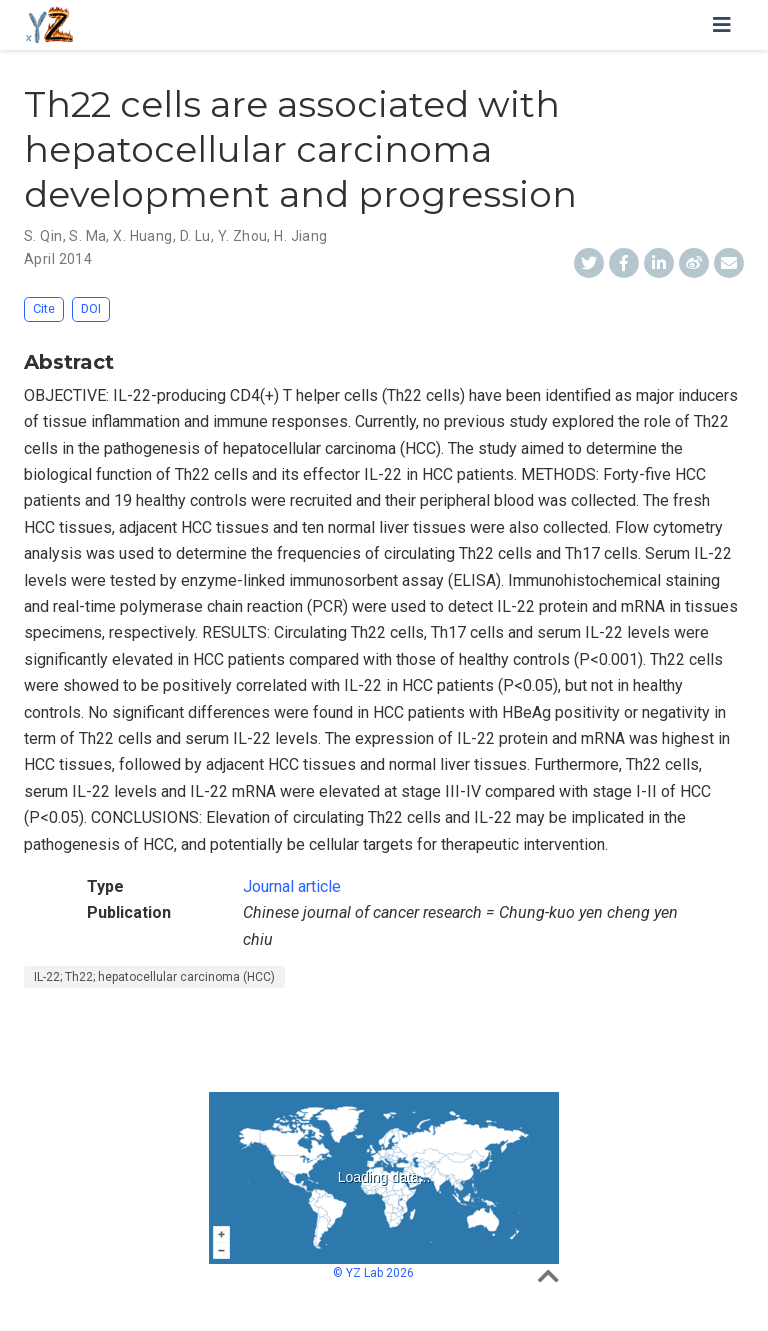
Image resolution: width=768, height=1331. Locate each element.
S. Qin (43, 236)
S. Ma (87, 236)
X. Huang (142, 236)
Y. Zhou (243, 236)
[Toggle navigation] (722, 25)
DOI (91, 308)
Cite (44, 308)
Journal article (292, 886)
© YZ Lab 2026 (373, 1273)
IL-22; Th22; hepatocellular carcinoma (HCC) (154, 977)
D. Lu (195, 236)
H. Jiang (300, 236)
